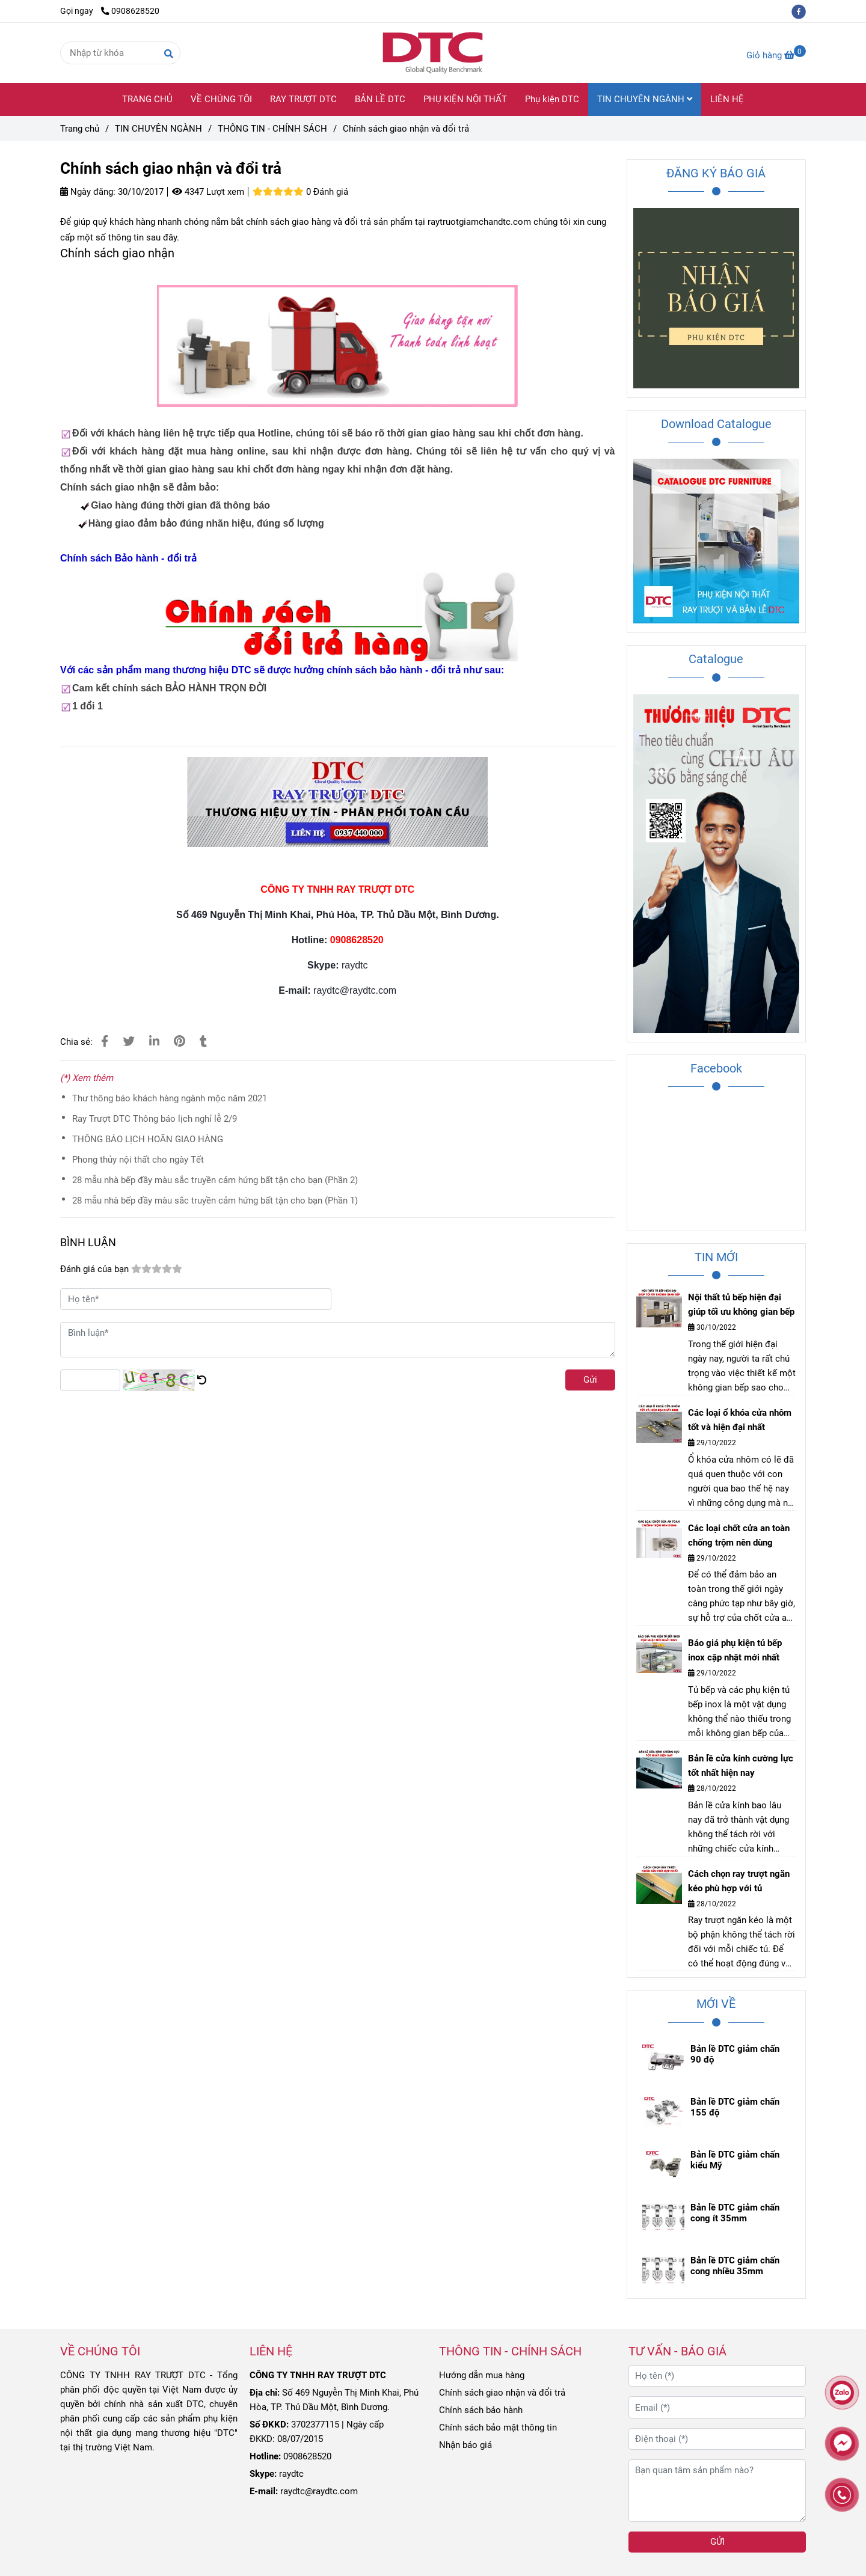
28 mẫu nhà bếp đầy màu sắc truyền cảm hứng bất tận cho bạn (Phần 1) (215, 1200)
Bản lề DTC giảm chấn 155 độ (734, 2107)
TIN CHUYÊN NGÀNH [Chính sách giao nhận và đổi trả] (158, 128)
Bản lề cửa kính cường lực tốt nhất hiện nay (740, 1765)
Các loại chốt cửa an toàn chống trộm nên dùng (739, 1535)
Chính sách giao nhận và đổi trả (502, 2392)
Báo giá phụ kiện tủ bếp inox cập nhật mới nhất (735, 1650)
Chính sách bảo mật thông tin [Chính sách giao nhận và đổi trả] (498, 2427)
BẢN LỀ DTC (380, 99)
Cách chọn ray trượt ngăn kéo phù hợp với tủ (739, 1881)
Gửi (590, 1379)
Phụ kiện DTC (552, 99)
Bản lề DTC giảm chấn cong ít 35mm (734, 2213)
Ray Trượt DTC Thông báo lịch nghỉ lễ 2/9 (154, 1118)
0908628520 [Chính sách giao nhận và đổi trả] (130, 11)
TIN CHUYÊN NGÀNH (644, 99)
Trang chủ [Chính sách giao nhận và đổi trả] (79, 128)
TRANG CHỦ (147, 99)
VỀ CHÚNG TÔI (221, 99)
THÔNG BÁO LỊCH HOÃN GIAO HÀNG (147, 1139)
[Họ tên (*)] (717, 2376)
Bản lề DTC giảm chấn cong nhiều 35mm (734, 2266)
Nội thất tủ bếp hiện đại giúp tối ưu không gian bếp (741, 1304)
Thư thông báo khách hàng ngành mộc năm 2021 (169, 1098)
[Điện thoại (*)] (717, 2439)
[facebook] (801, 11)
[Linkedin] (154, 1041)
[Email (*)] (717, 2407)
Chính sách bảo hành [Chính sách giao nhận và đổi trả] (481, 2410)
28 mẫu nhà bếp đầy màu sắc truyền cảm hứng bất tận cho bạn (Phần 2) (215, 1180)
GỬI (717, 2541)
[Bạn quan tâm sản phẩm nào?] (717, 2490)
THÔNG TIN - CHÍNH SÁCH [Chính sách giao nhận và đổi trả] (272, 128)
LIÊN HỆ (727, 99)
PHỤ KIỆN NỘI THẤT (465, 99)
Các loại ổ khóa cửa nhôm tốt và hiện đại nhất (739, 1420)
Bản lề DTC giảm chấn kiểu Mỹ (734, 2160)
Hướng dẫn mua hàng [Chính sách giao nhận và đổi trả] (481, 2375)
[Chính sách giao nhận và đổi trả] (432, 53)
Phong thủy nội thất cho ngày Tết (138, 1159)
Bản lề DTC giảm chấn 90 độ (734, 2054)
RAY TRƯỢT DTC (303, 99)
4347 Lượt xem (208, 191)
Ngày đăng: (87, 191)
